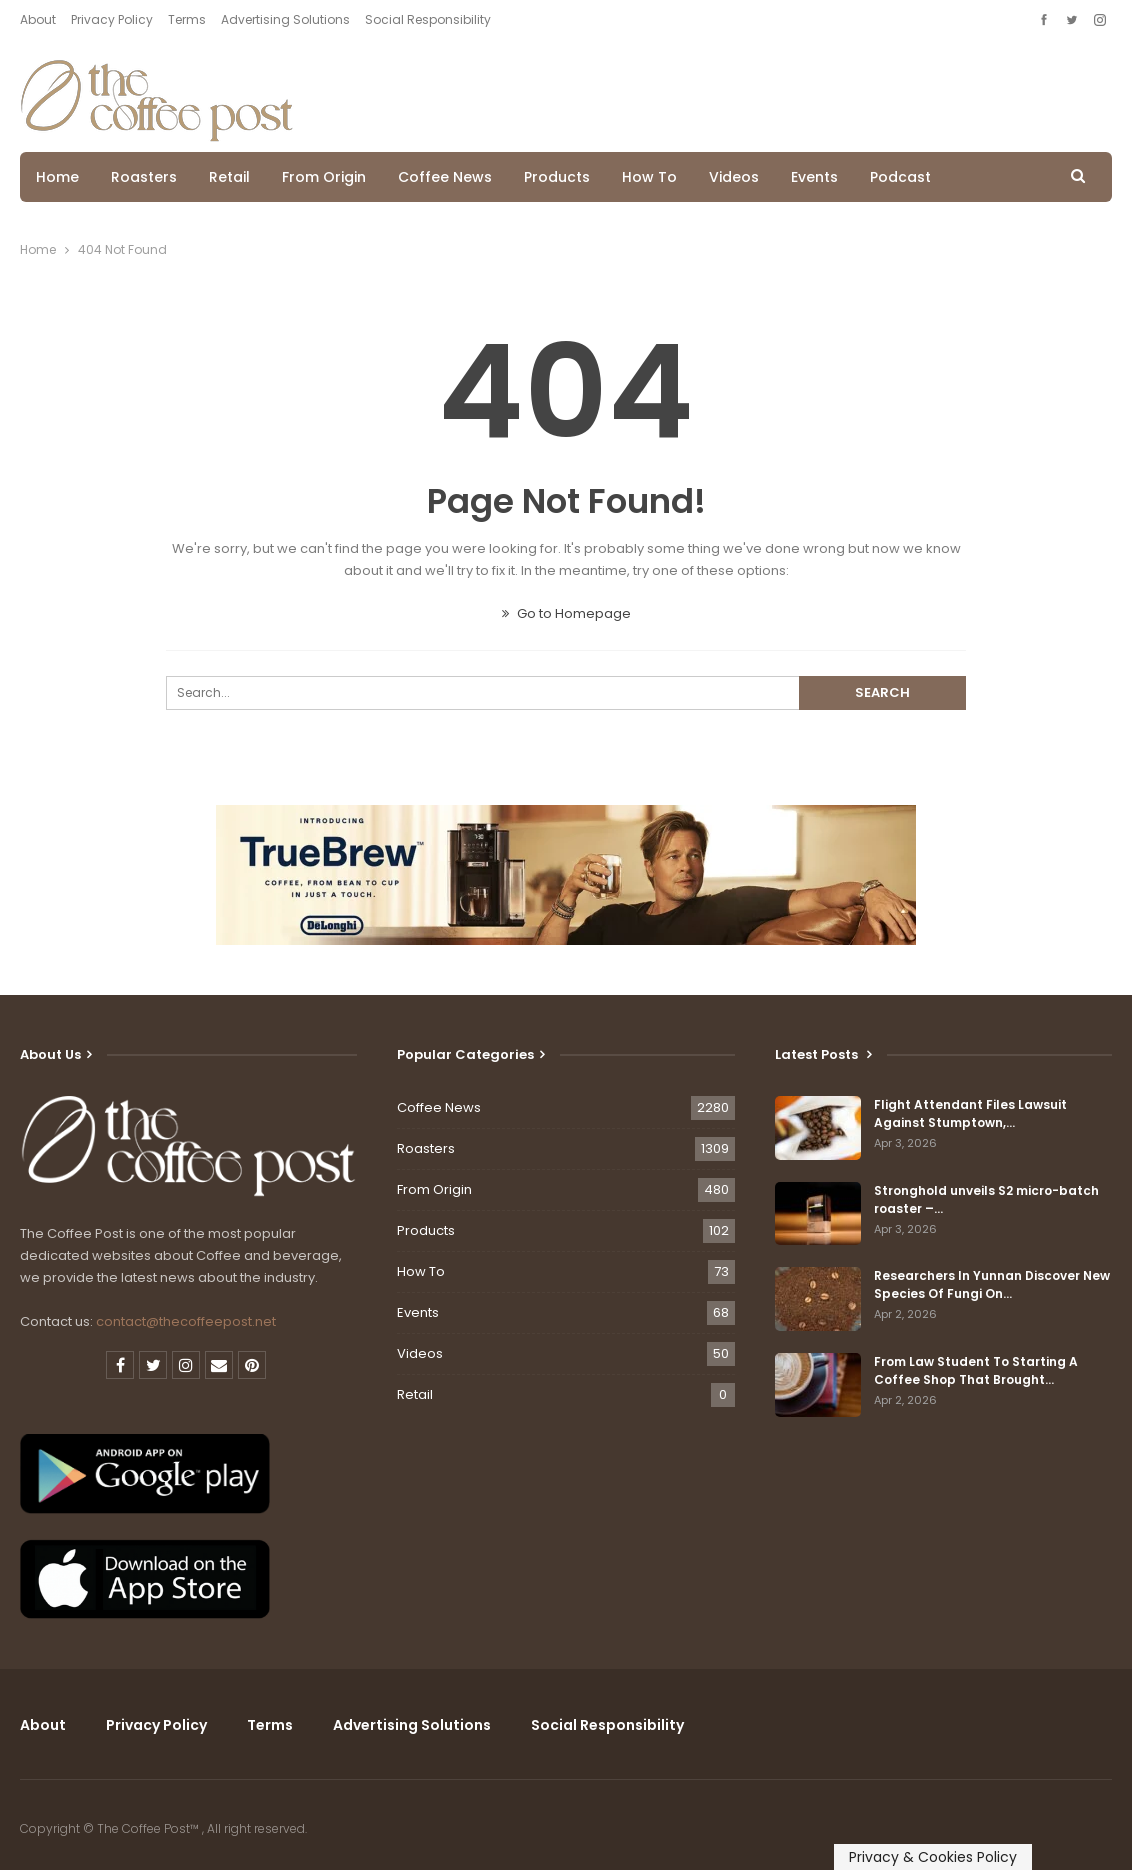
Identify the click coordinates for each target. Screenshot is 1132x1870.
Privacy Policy (112, 19)
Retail (229, 177)
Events (814, 177)
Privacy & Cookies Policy (933, 1857)
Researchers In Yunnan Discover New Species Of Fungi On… (992, 1284)
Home (57, 177)
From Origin (324, 177)
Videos (734, 177)
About (38, 19)
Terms (187, 19)
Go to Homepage (566, 613)
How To (649, 177)
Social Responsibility (428, 19)
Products (557, 177)
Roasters (144, 177)
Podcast (900, 177)
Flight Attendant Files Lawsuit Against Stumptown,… (970, 1113)
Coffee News (445, 177)
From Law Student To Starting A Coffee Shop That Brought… (976, 1370)
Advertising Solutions (285, 19)
